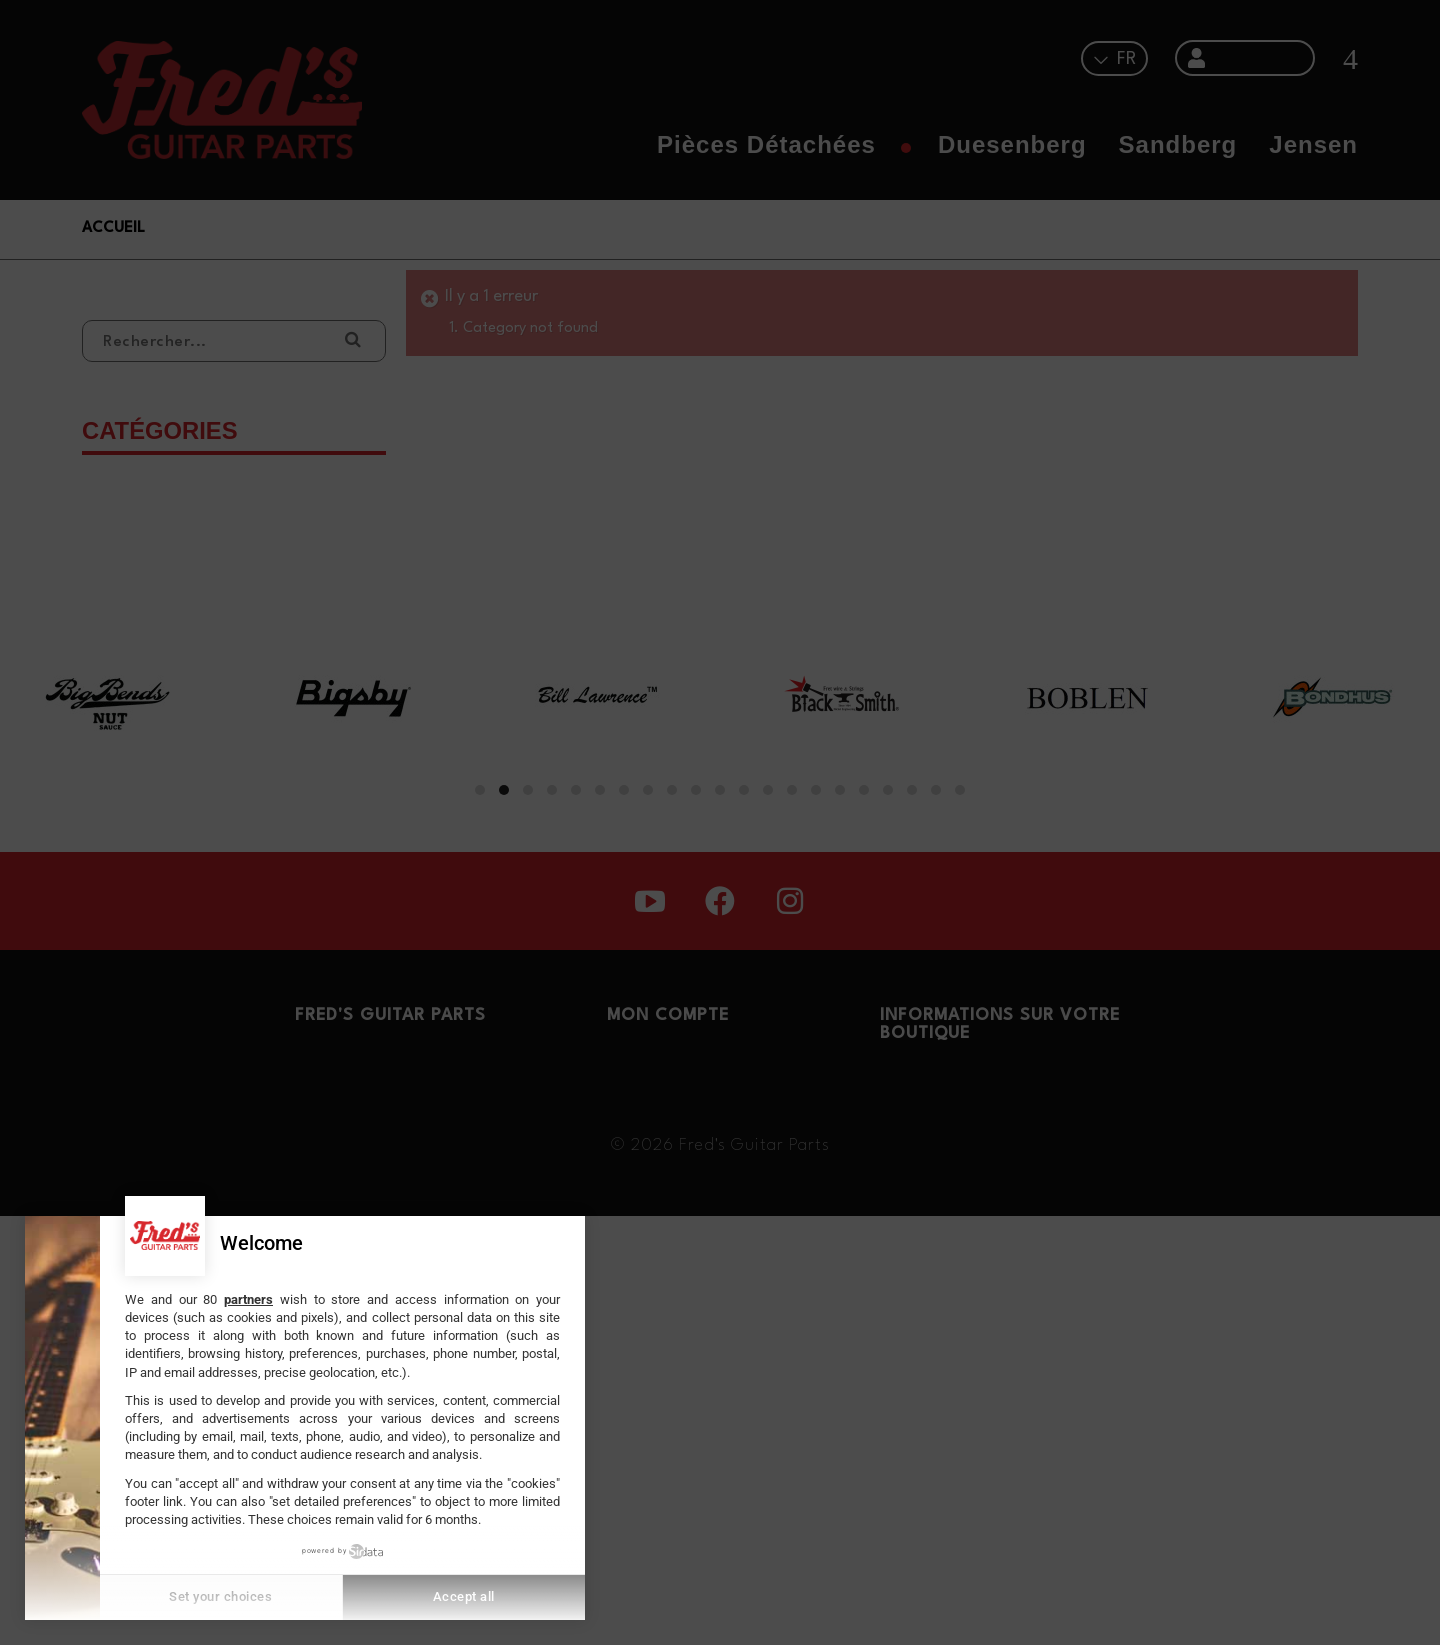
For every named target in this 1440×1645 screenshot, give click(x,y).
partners (248, 1299)
